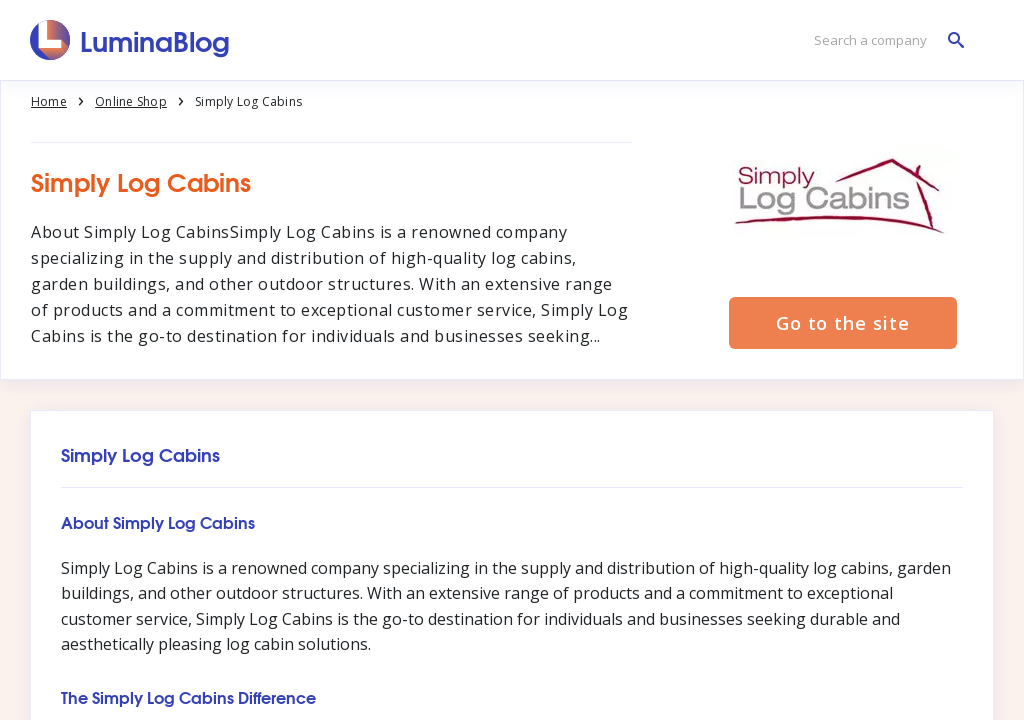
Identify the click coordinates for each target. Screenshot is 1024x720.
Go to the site (843, 323)
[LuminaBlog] (130, 40)
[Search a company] (884, 40)
